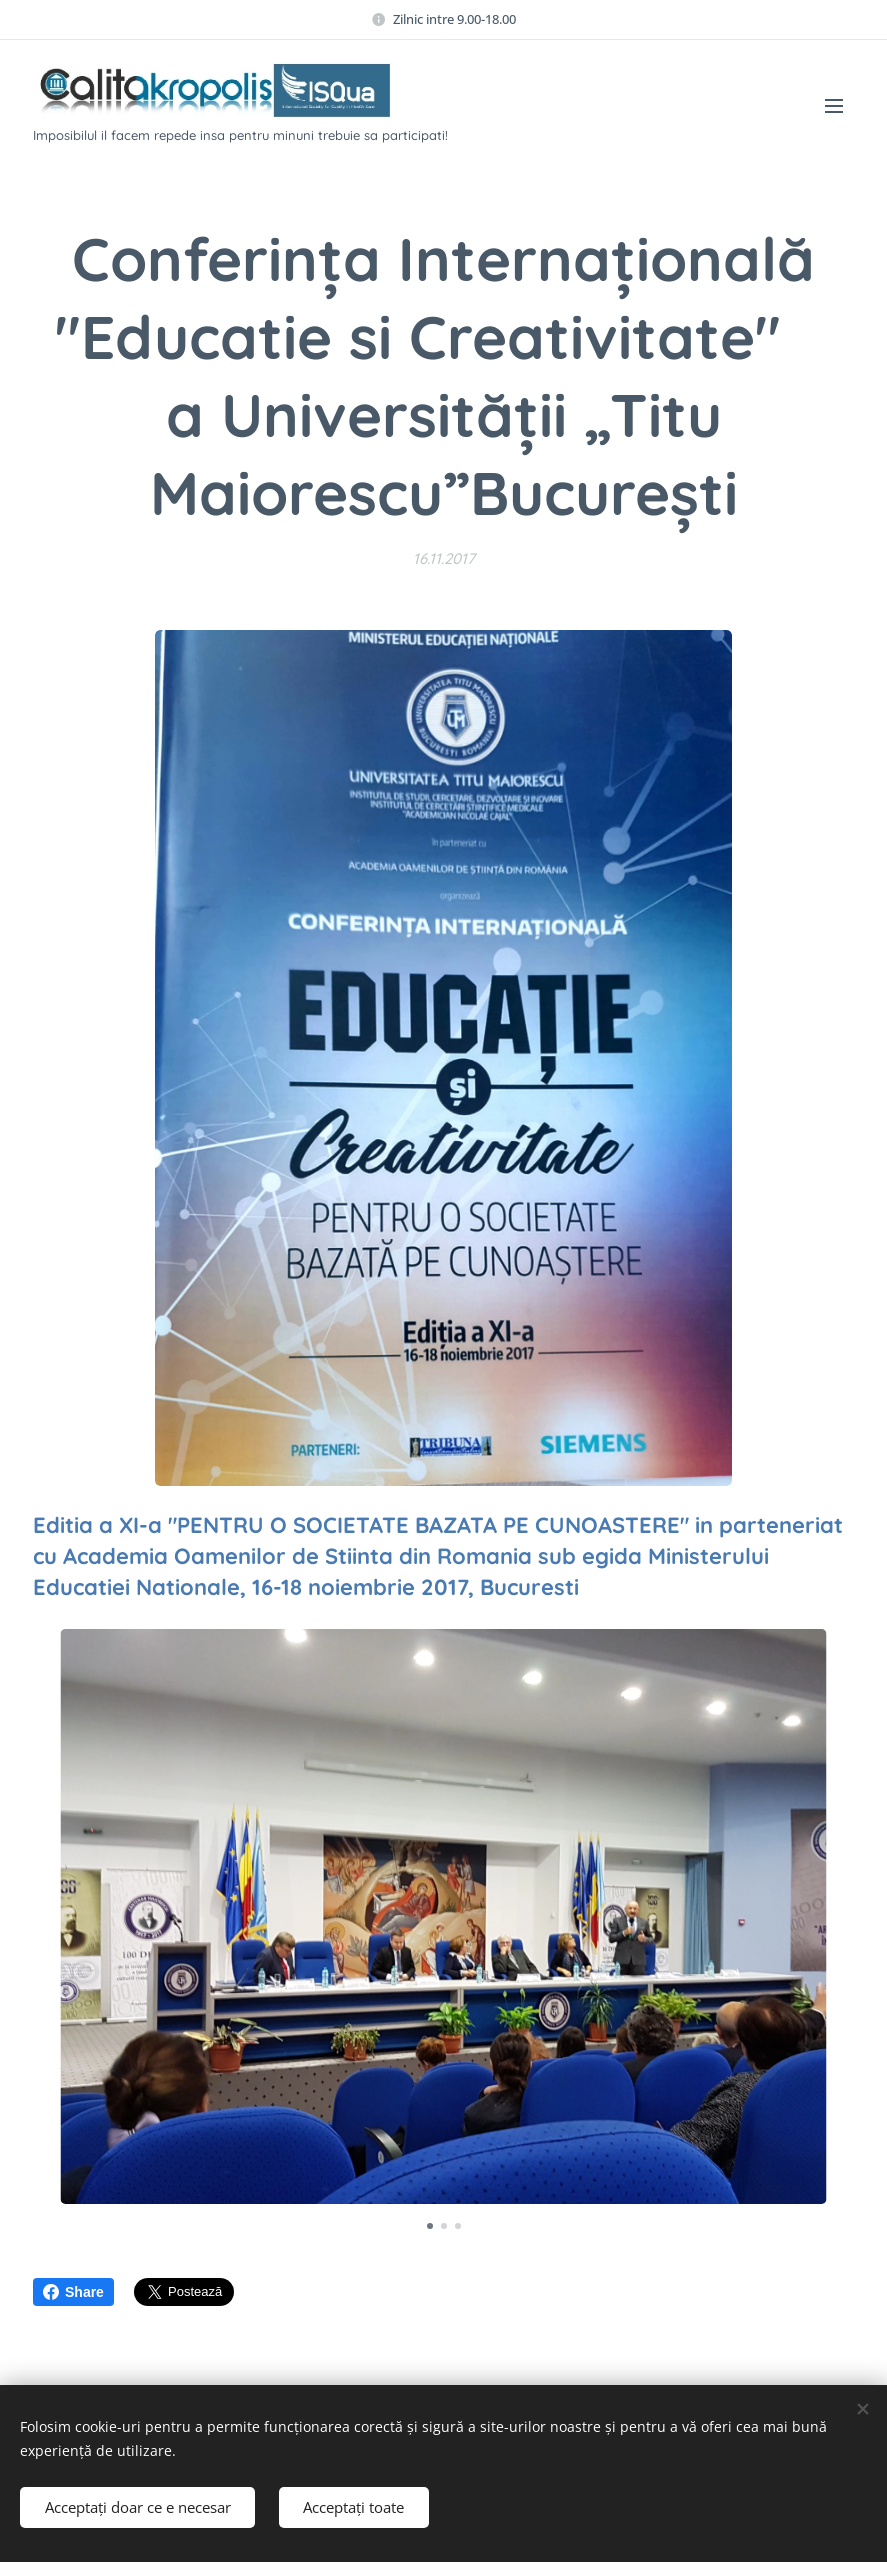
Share (73, 2292)
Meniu (834, 106)
